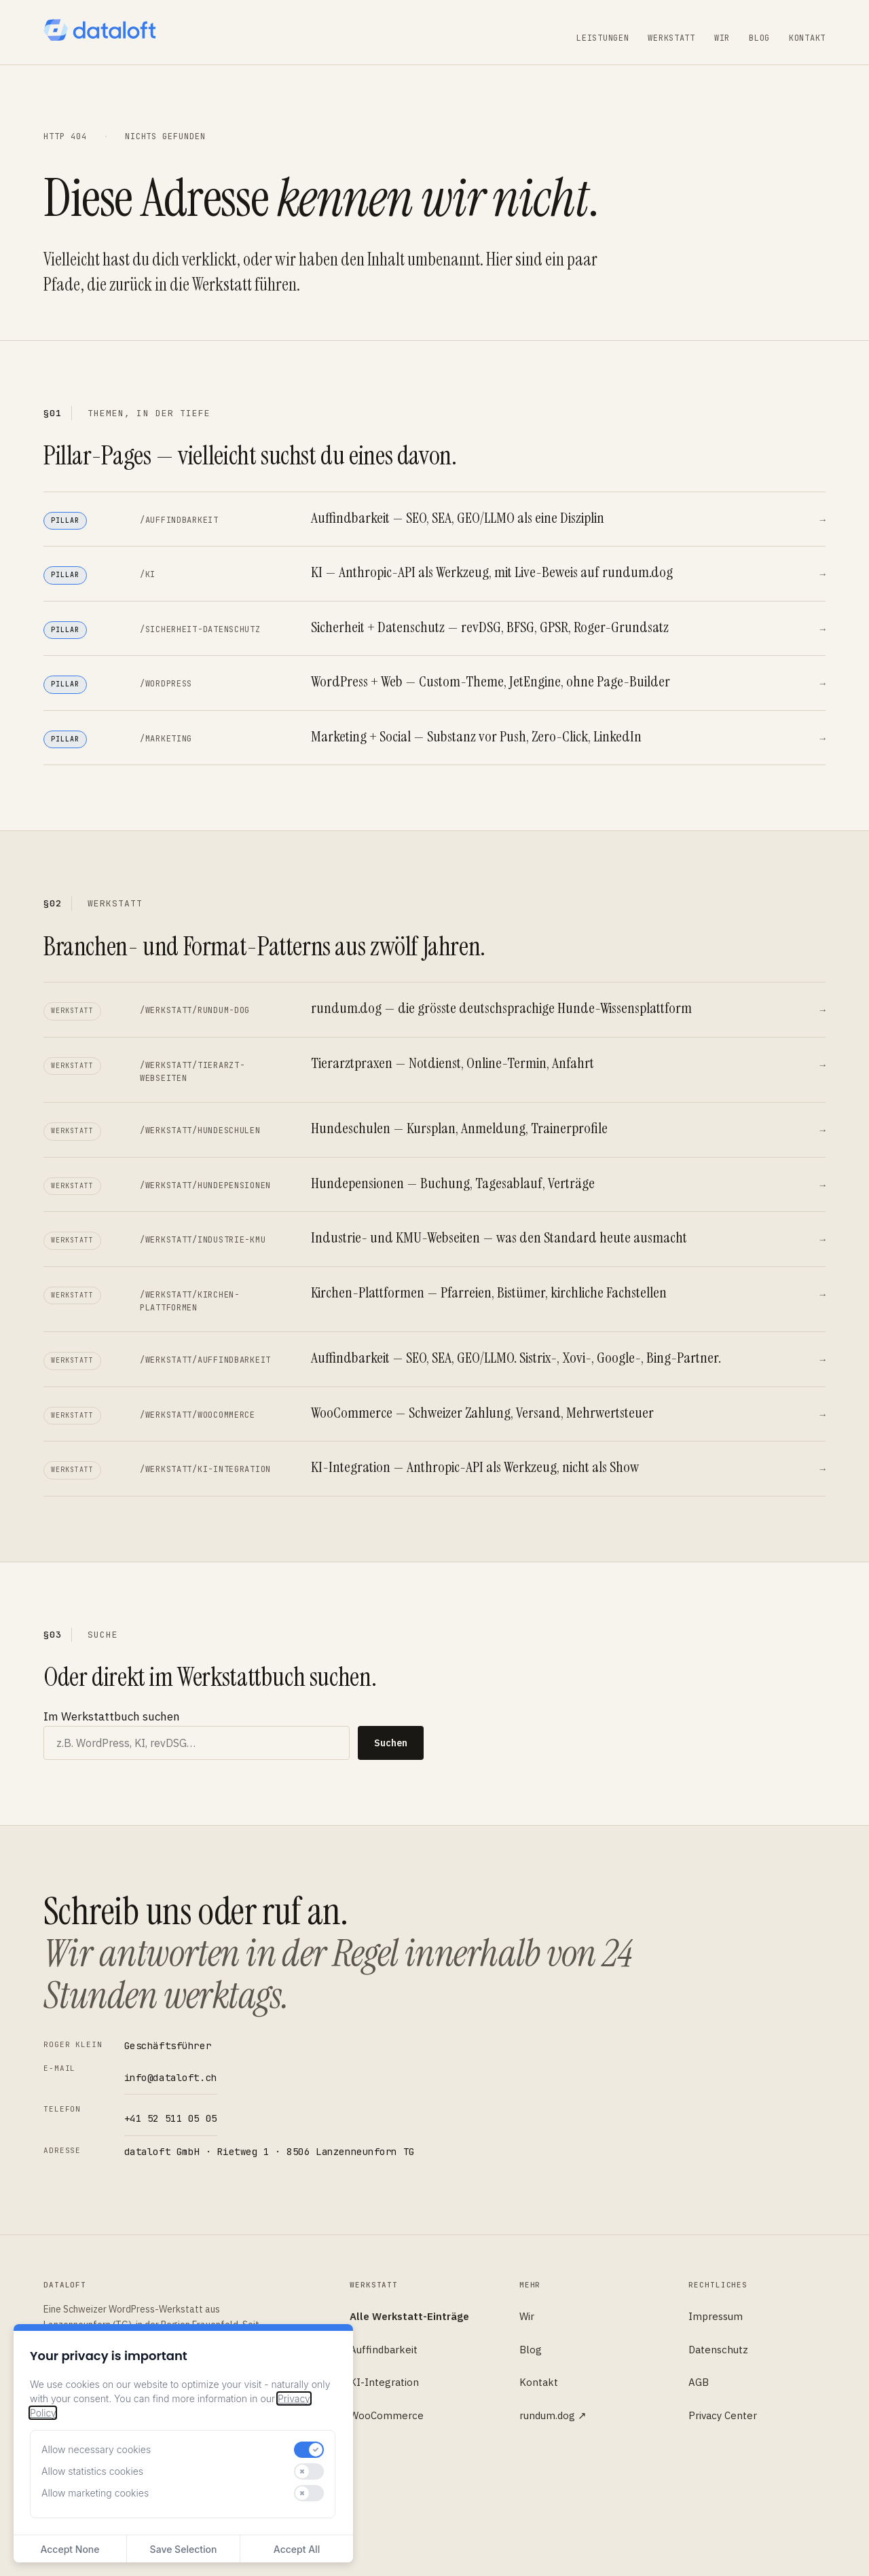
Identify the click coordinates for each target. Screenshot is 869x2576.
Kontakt (807, 38)
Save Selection (183, 2549)
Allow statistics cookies (92, 2471)
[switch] (309, 2450)
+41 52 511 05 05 (170, 2118)
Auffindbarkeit (384, 2349)
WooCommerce (387, 2415)
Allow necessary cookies (96, 2449)
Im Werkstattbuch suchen (111, 1716)
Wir (722, 38)
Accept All (297, 2549)
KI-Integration (384, 2382)
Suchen (390, 1743)
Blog (759, 38)
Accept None (69, 2549)
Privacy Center (722, 2415)
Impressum (715, 2316)
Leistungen (602, 38)
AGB (698, 2382)
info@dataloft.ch (170, 2078)
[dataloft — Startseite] (99, 30)
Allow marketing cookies (95, 2493)
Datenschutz (718, 2349)
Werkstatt (671, 38)
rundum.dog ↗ (553, 2415)
